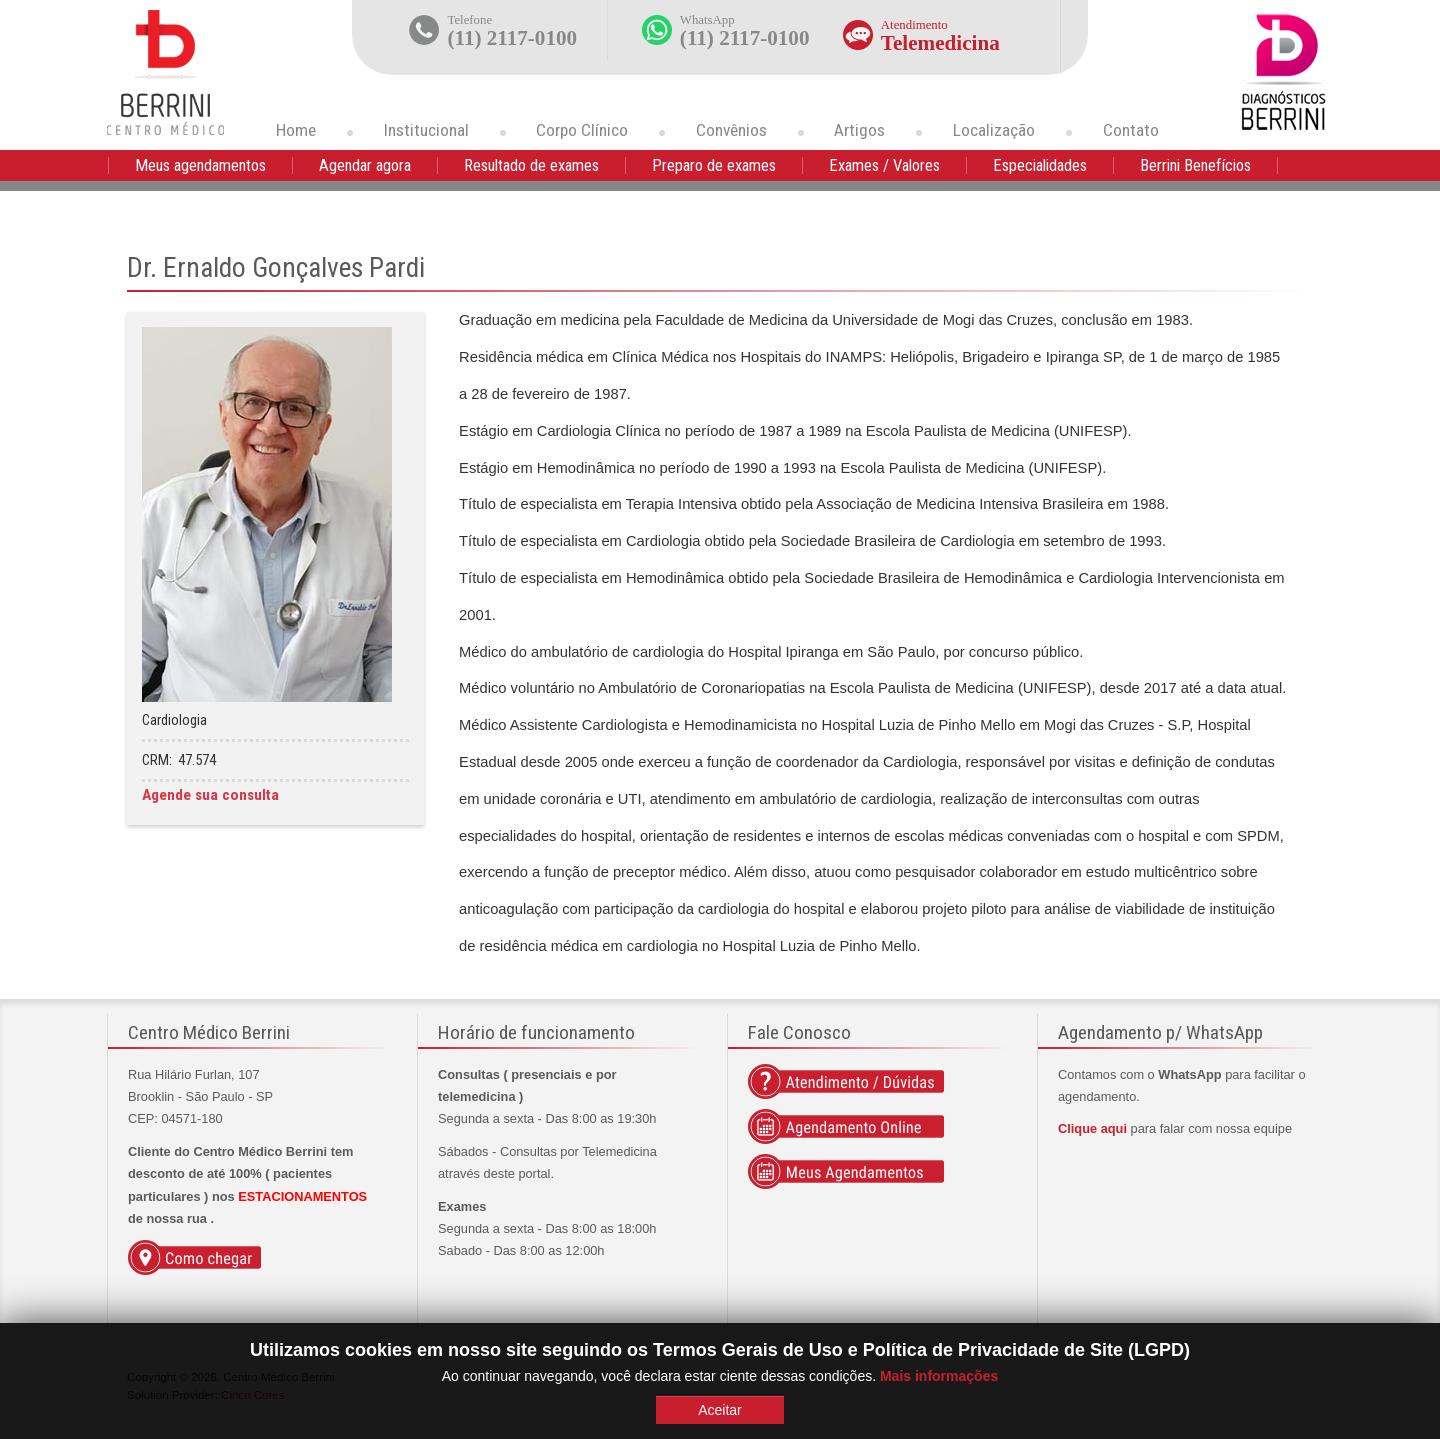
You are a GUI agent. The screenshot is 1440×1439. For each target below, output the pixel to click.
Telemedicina (940, 43)
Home (296, 130)
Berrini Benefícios (1195, 165)
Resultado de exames (531, 165)
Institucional (426, 130)
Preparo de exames (714, 165)
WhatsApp (707, 20)
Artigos (859, 130)
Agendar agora (365, 165)
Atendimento (914, 25)
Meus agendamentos (200, 165)
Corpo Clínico (582, 130)
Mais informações (939, 1376)
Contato (1131, 130)
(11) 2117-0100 (513, 38)
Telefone (470, 20)
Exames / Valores (884, 165)
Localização (994, 130)
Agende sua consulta (210, 795)
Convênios (731, 130)
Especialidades (1040, 165)
